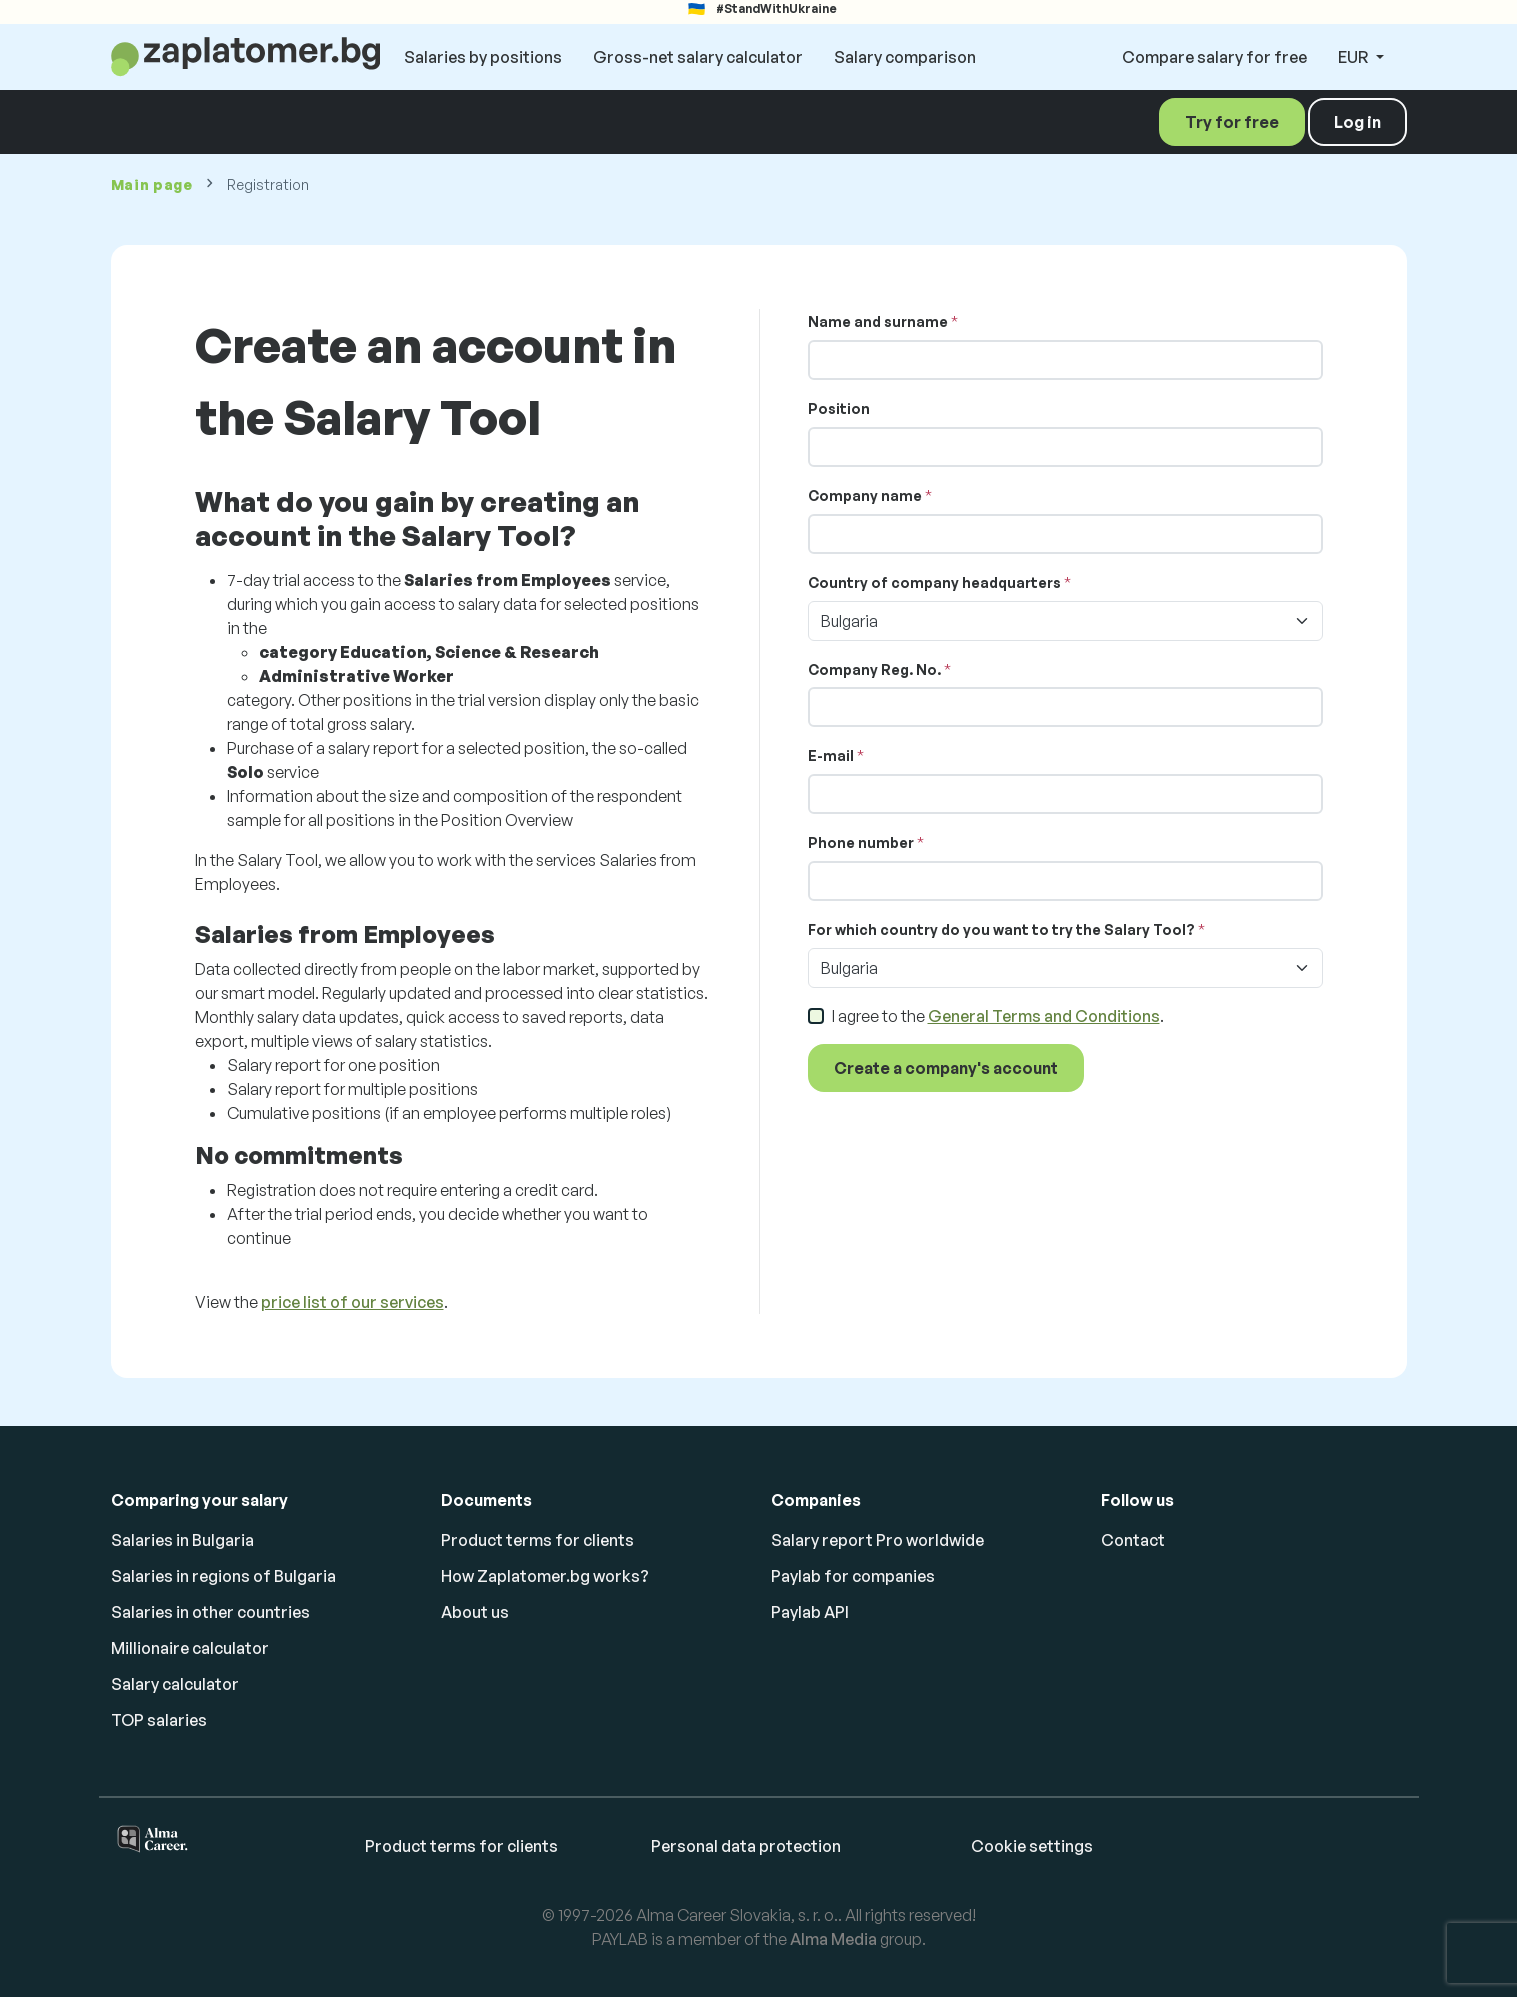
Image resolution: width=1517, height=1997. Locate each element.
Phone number (861, 842)
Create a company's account (946, 1068)
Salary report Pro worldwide (877, 1540)
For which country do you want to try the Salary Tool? (1001, 929)
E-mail (831, 755)
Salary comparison (905, 57)
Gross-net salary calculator (698, 57)
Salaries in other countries (210, 1612)
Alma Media (833, 1939)
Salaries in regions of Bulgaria (223, 1576)
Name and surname (878, 321)
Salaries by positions (483, 57)
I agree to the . (998, 1016)
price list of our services (352, 1302)
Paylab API (810, 1612)
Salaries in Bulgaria (182, 1540)
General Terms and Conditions (1044, 1016)
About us (475, 1612)
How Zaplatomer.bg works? (545, 1576)
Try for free (1232, 122)
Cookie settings (1032, 1846)
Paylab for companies (853, 1576)
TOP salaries (159, 1720)
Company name (865, 495)
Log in (1357, 122)
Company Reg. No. (874, 669)
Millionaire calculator (190, 1648)
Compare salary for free (1214, 57)
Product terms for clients (537, 1540)
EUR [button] (1354, 57)
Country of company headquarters (934, 582)
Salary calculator (175, 1684)
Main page (152, 184)
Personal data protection (746, 1846)
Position (839, 408)
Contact (1133, 1540)
